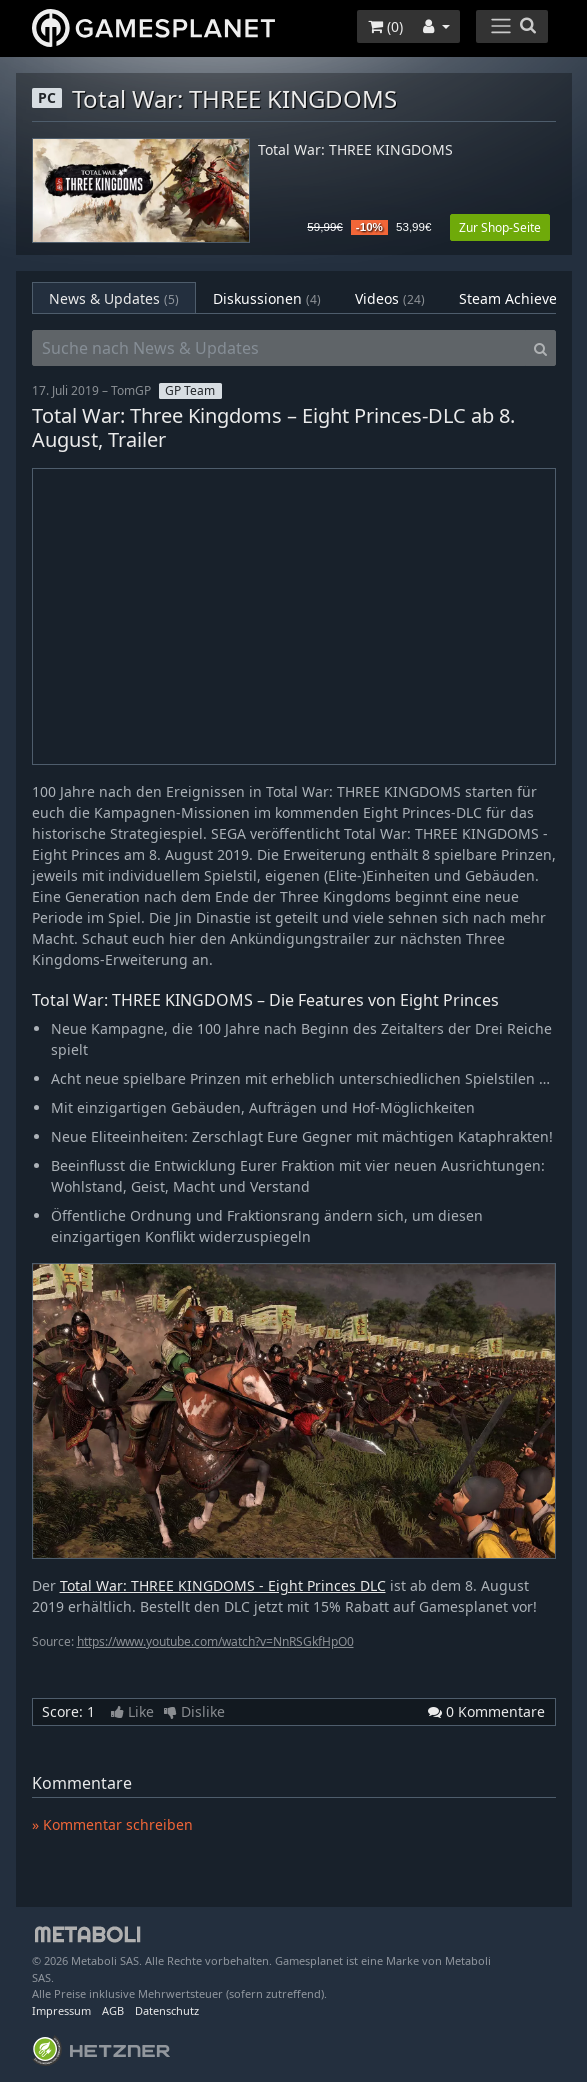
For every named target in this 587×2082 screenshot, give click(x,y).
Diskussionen (267, 298)
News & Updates (114, 298)
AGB (113, 2010)
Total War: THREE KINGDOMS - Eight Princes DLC (223, 1585)
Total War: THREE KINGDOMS (355, 150)
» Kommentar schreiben (112, 1824)
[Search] (540, 348)
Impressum (61, 2010)
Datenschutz (167, 2010)
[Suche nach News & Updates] (279, 348)
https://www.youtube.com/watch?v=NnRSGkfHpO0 (215, 1641)
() (385, 26)
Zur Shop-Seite (500, 227)
